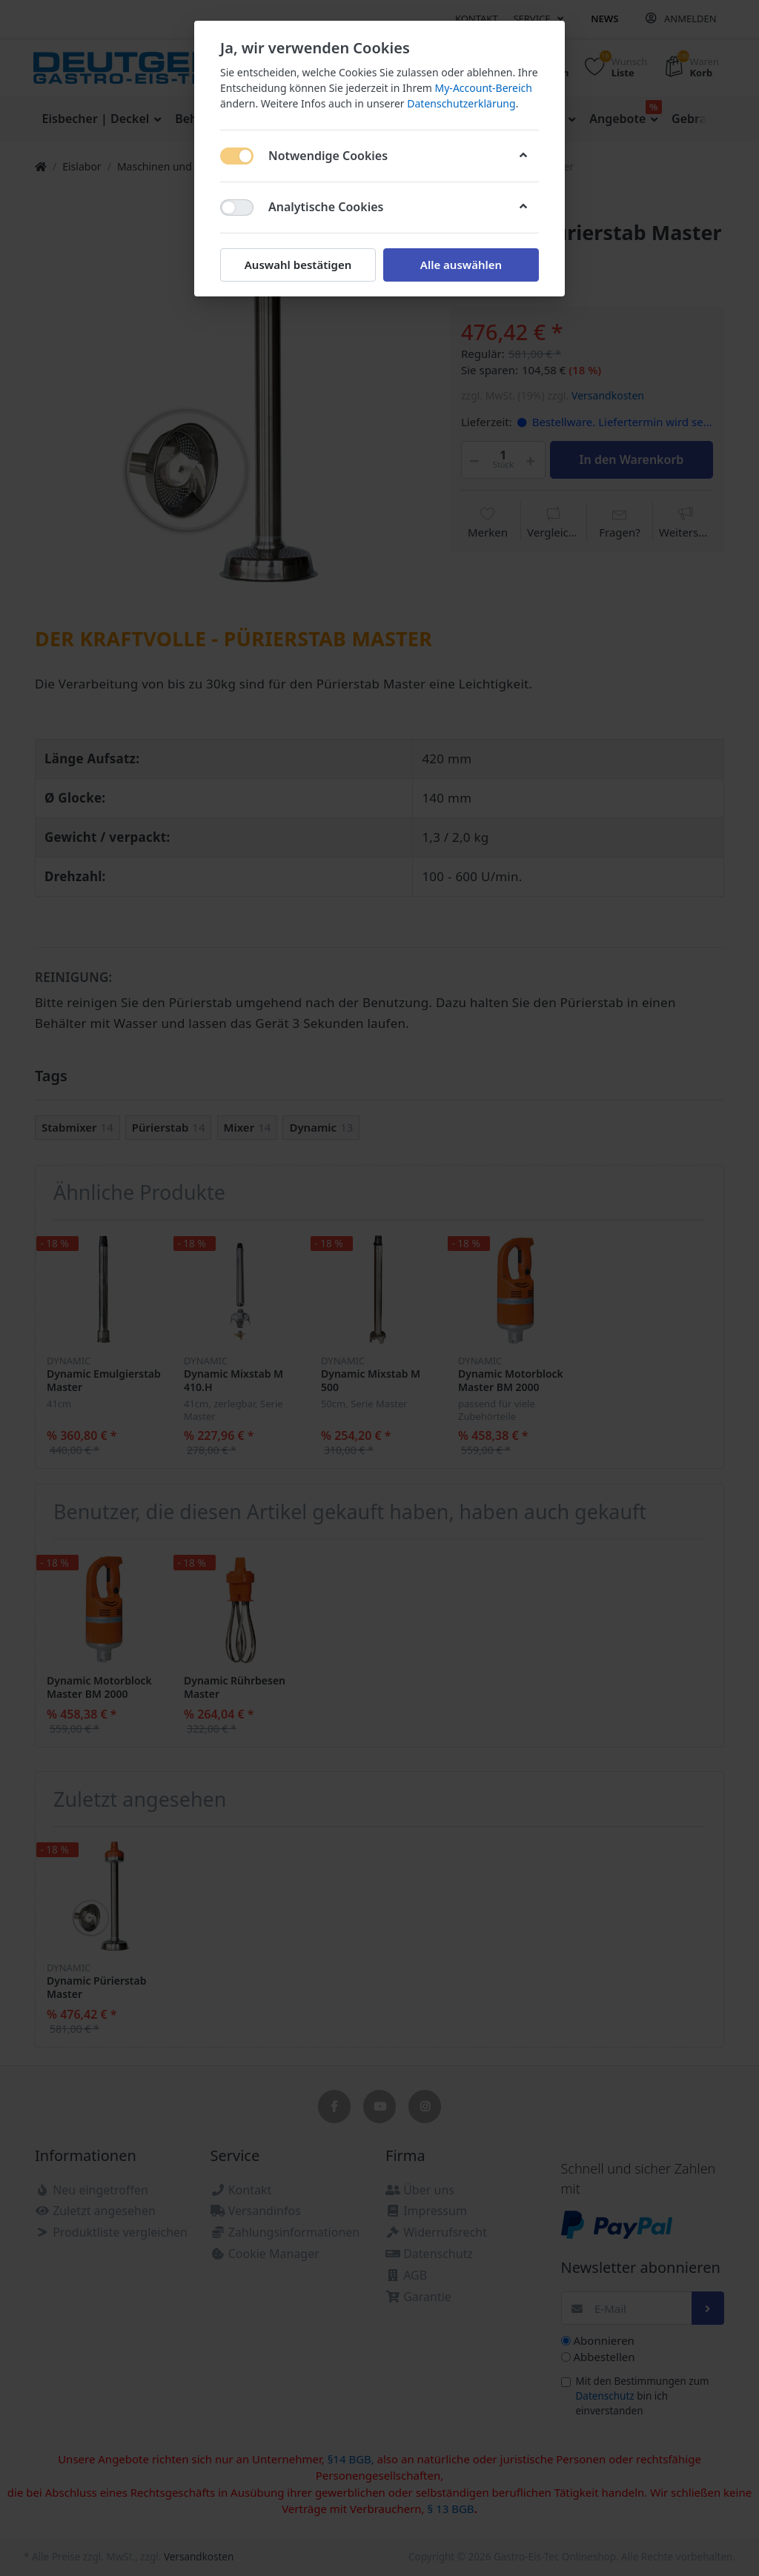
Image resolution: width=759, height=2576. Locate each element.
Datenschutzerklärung (461, 103)
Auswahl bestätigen (298, 264)
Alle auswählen (461, 264)
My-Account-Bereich (483, 88)
